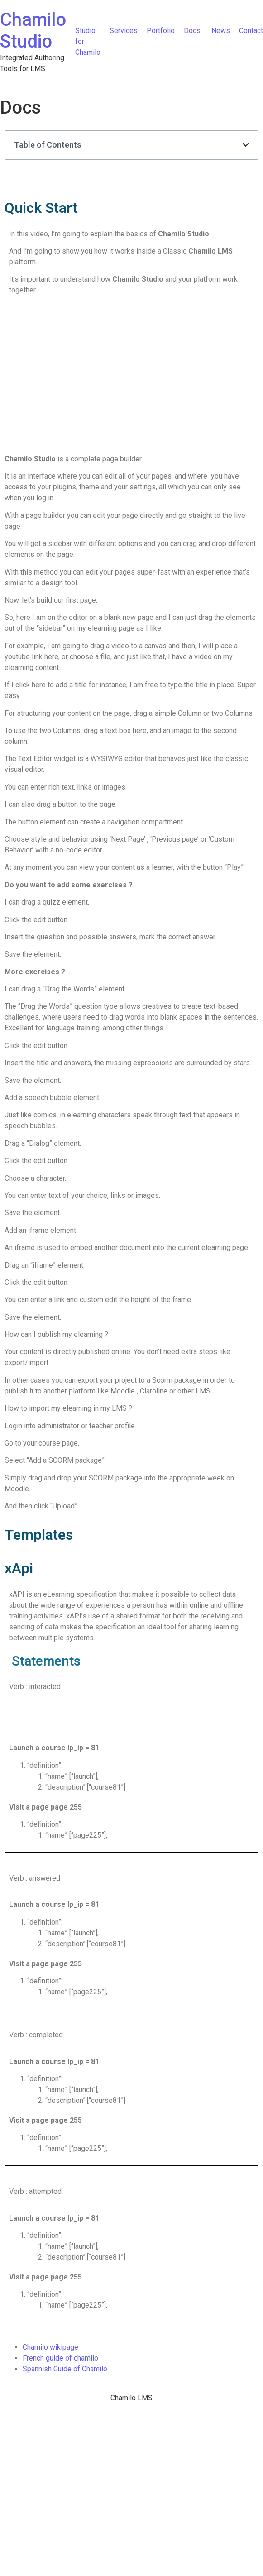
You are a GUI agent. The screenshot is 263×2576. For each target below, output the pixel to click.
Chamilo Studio (33, 30)
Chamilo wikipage (50, 2347)
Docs (193, 30)
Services (124, 30)
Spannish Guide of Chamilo (65, 2369)
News (220, 30)
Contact (251, 30)
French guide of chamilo (60, 2358)
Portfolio (161, 30)
